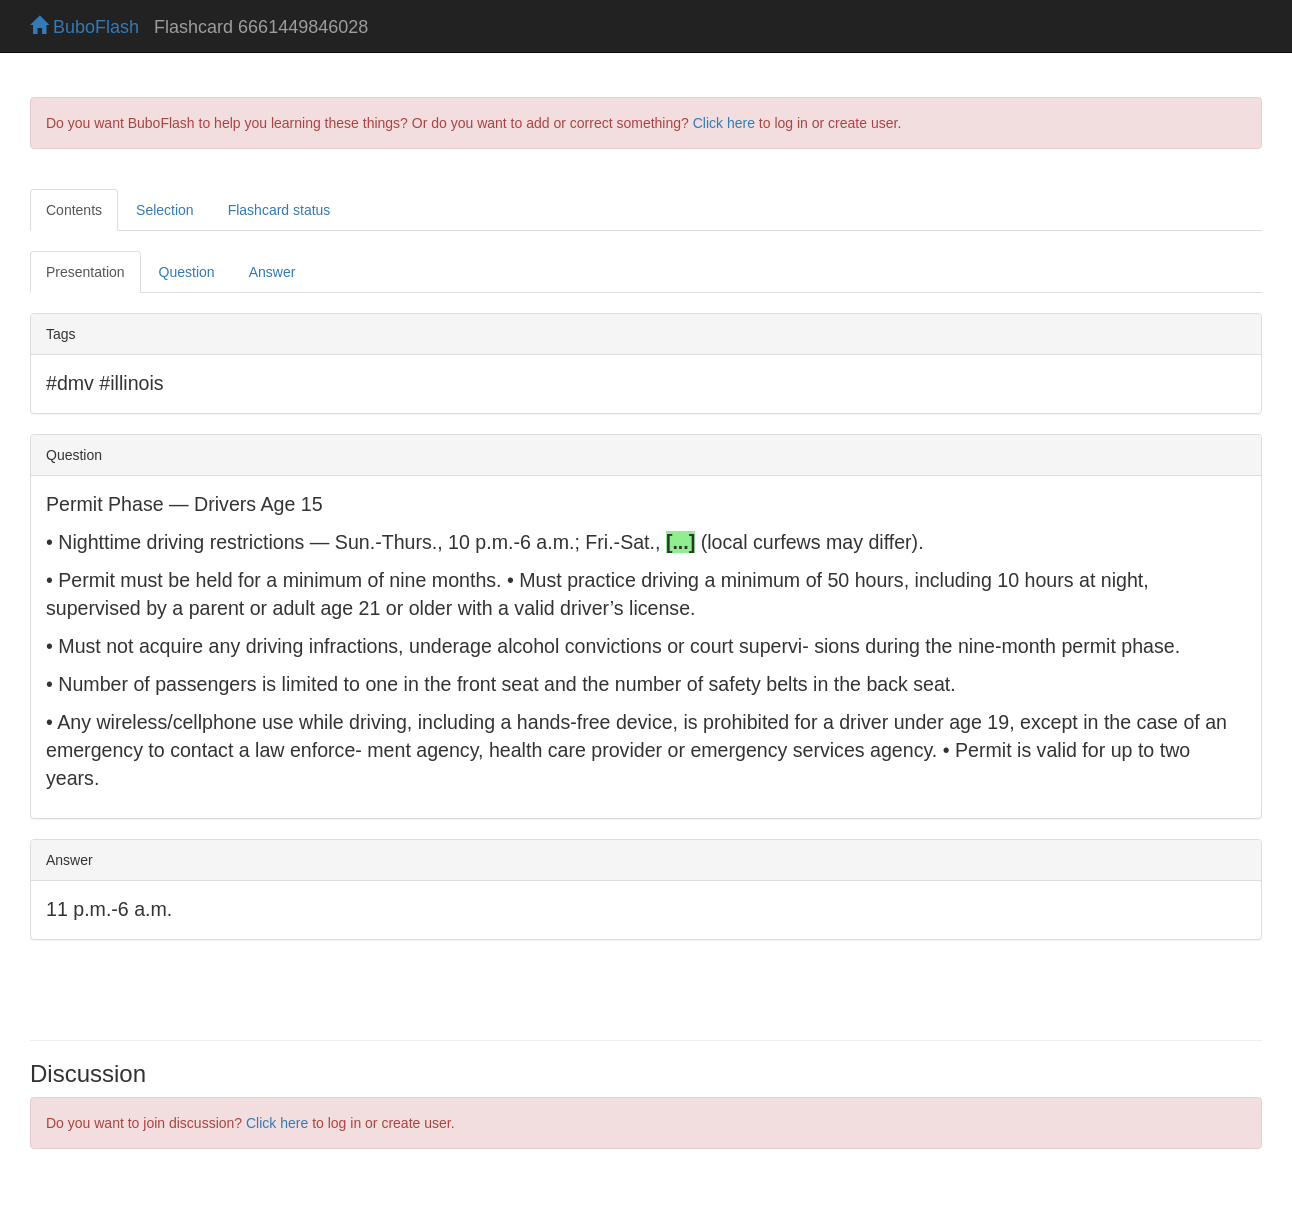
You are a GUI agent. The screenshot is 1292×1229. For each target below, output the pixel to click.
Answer (272, 272)
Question (187, 272)
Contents (74, 210)
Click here (724, 123)
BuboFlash (84, 27)
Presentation (85, 272)
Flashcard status (279, 210)
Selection (165, 210)
